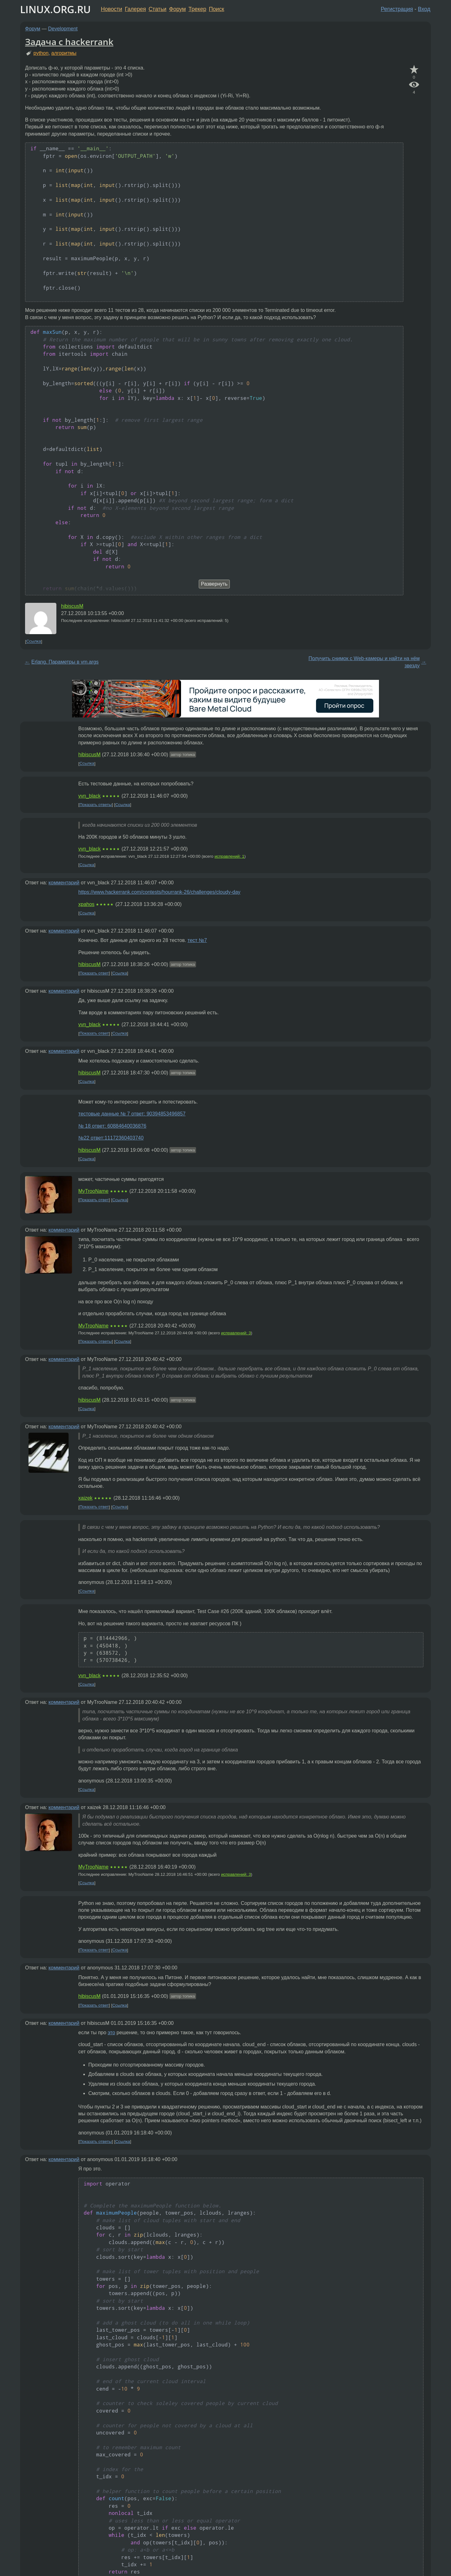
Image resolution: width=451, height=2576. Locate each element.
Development (63, 28)
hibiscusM (72, 606)
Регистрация (397, 9)
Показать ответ (94, 973)
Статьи (157, 9)
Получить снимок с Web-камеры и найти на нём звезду (364, 662)
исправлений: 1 (229, 856)
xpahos (86, 904)
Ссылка (33, 641)
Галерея (135, 9)
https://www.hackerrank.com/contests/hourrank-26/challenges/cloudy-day (159, 892)
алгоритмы (63, 53)
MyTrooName (93, 1191)
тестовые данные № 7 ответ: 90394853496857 (132, 1113)
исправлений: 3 (236, 1333)
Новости (111, 9)
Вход (424, 9)
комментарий (64, 882)
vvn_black (89, 796)
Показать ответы (96, 804)
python (41, 53)
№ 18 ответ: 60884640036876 (112, 1126)
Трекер (197, 9)
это (111, 2032)
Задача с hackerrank (69, 42)
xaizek (85, 1498)
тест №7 (197, 940)
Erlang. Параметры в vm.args (65, 662)
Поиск (216, 9)
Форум (177, 9)
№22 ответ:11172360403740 (110, 1138)
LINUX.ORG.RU (55, 9)
